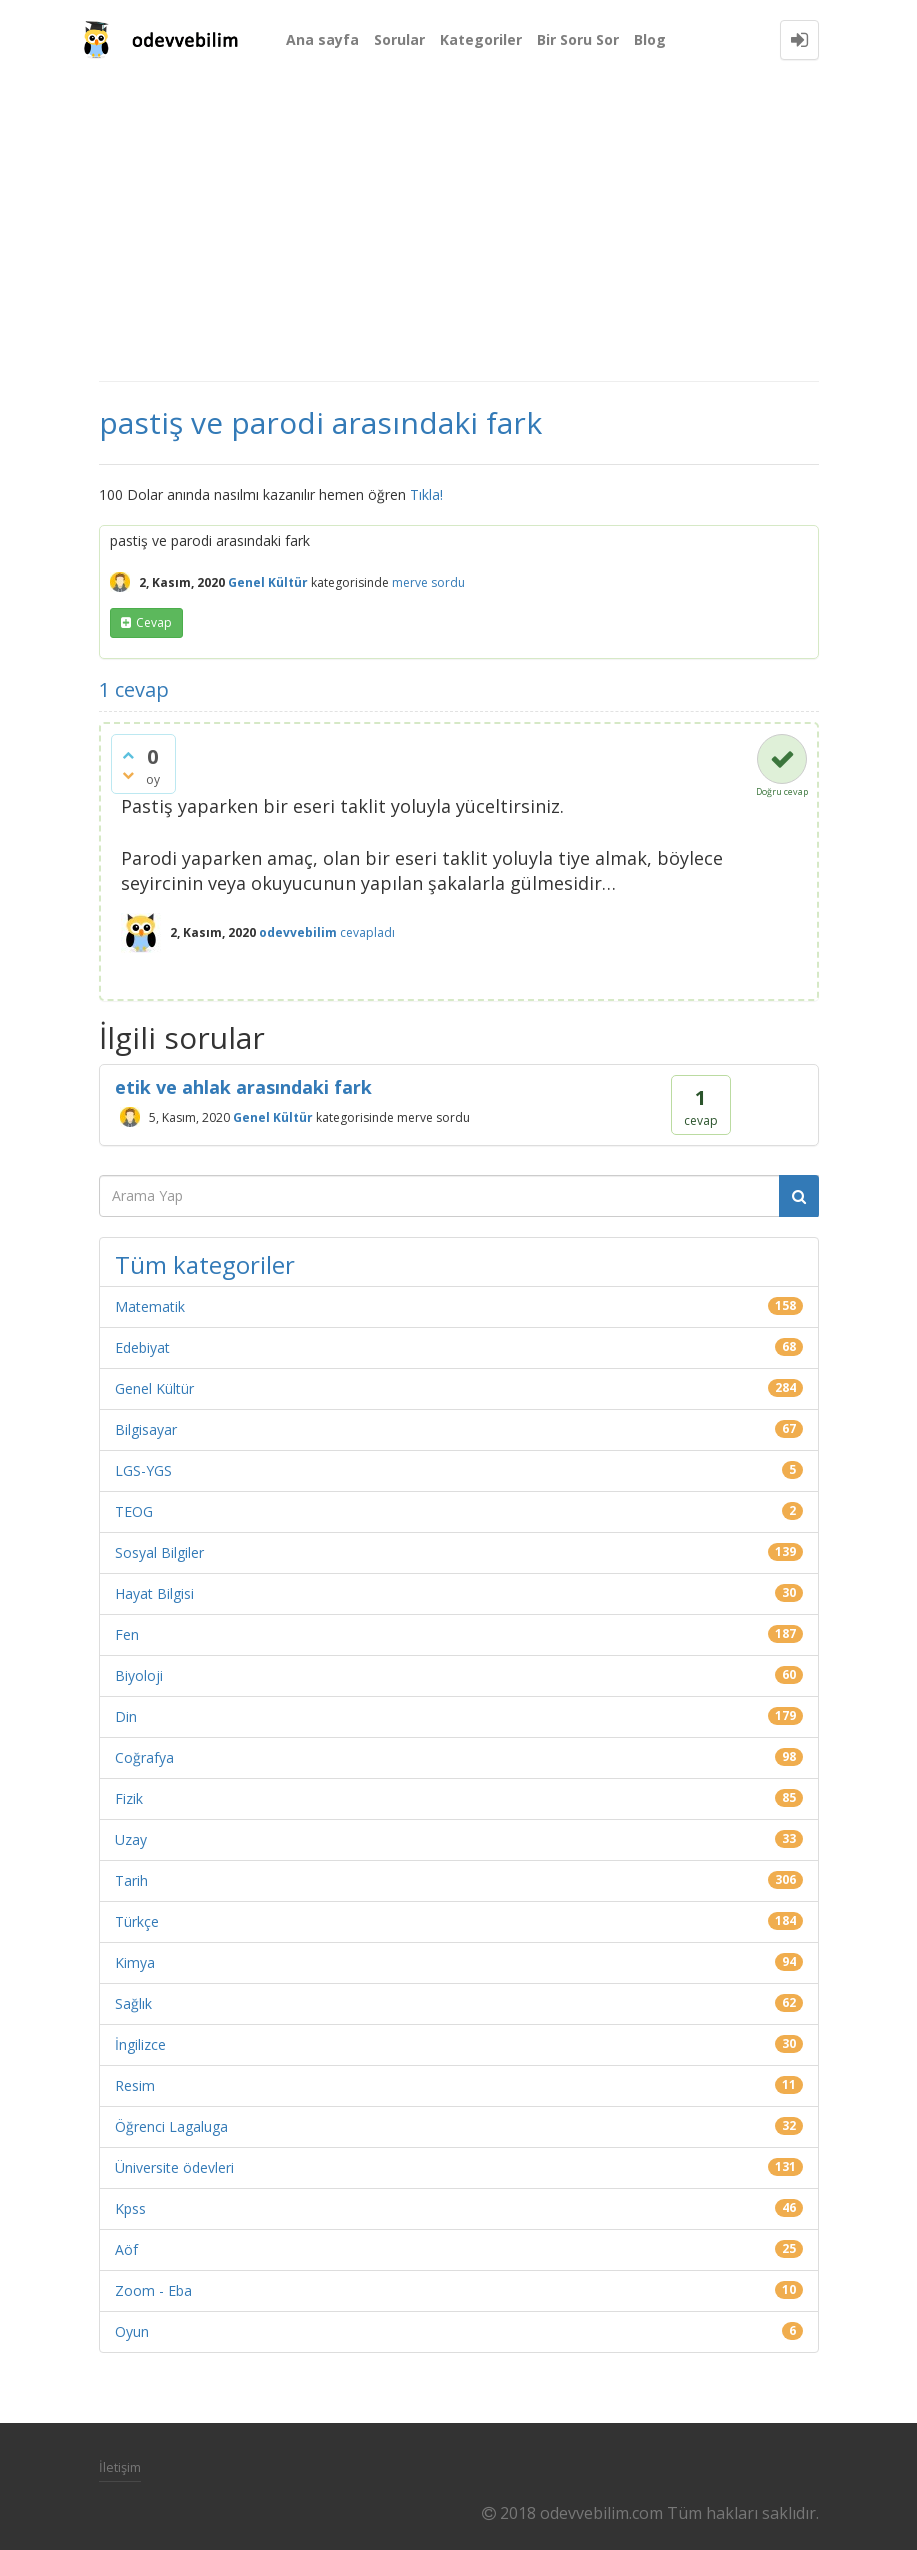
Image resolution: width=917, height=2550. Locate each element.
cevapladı (367, 932)
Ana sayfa (322, 39)
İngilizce (140, 2044)
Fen (127, 1634)
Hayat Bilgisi (154, 1593)
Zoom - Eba (153, 2290)
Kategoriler (481, 39)
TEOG (134, 1511)
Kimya (135, 1962)
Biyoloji (139, 1675)
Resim (135, 2085)
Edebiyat (142, 1347)
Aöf (126, 2249)
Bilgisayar (146, 1429)
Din (126, 1716)
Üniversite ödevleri (174, 2167)
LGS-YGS (143, 1470)
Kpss (130, 2208)
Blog (650, 39)
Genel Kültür (268, 582)
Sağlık (133, 2003)
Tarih (131, 1880)
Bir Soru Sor (578, 39)
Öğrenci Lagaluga (171, 2126)
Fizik (129, 1798)
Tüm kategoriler (205, 1264)
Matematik (150, 1306)
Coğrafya (144, 1757)
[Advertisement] (458, 230)
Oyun (132, 2331)
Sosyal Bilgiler (159, 1552)
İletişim (120, 2467)
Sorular (399, 39)
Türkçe (137, 1921)
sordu (448, 582)
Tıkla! (426, 494)
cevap (154, 622)
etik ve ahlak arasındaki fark (243, 1087)
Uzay (131, 1839)
